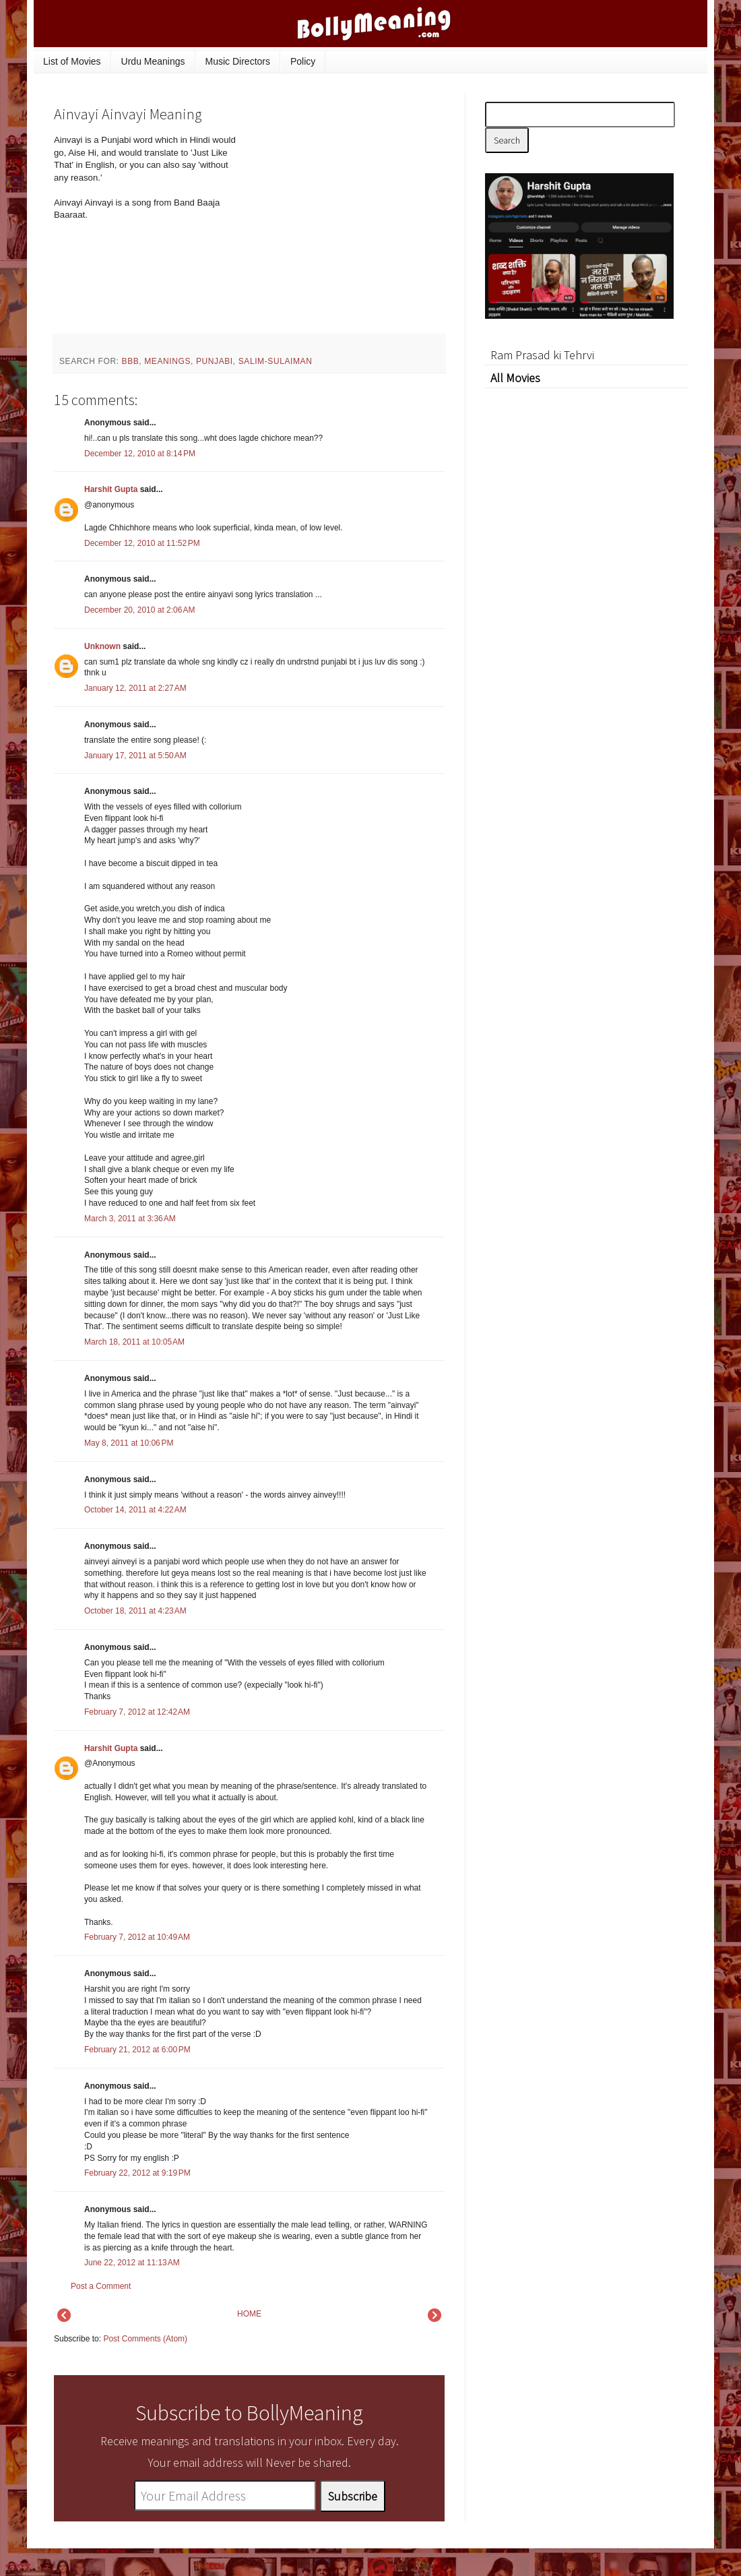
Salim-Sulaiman (275, 361)
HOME (249, 2314)
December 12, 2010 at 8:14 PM (139, 453)
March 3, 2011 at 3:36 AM (130, 1218)
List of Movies (72, 61)
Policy (302, 61)
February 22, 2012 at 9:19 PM (137, 2173)
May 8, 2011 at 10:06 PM (128, 1443)
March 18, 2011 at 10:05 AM (134, 1342)
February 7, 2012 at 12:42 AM (137, 1712)
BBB (130, 361)
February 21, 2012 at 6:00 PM (137, 2049)
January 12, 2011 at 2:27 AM (135, 688)
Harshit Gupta (110, 489)
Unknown (102, 646)
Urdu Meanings (153, 61)
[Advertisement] (344, 225)
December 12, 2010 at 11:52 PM (142, 543)
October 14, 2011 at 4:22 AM (135, 1509)
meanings (167, 361)
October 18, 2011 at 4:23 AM (135, 1611)
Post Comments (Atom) (145, 2338)
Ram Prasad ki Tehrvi (542, 355)
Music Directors (237, 61)
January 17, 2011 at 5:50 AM (135, 755)
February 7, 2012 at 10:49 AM (137, 1937)
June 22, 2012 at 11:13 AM (132, 2262)
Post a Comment (101, 2286)
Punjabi (214, 361)
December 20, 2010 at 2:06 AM (139, 610)
